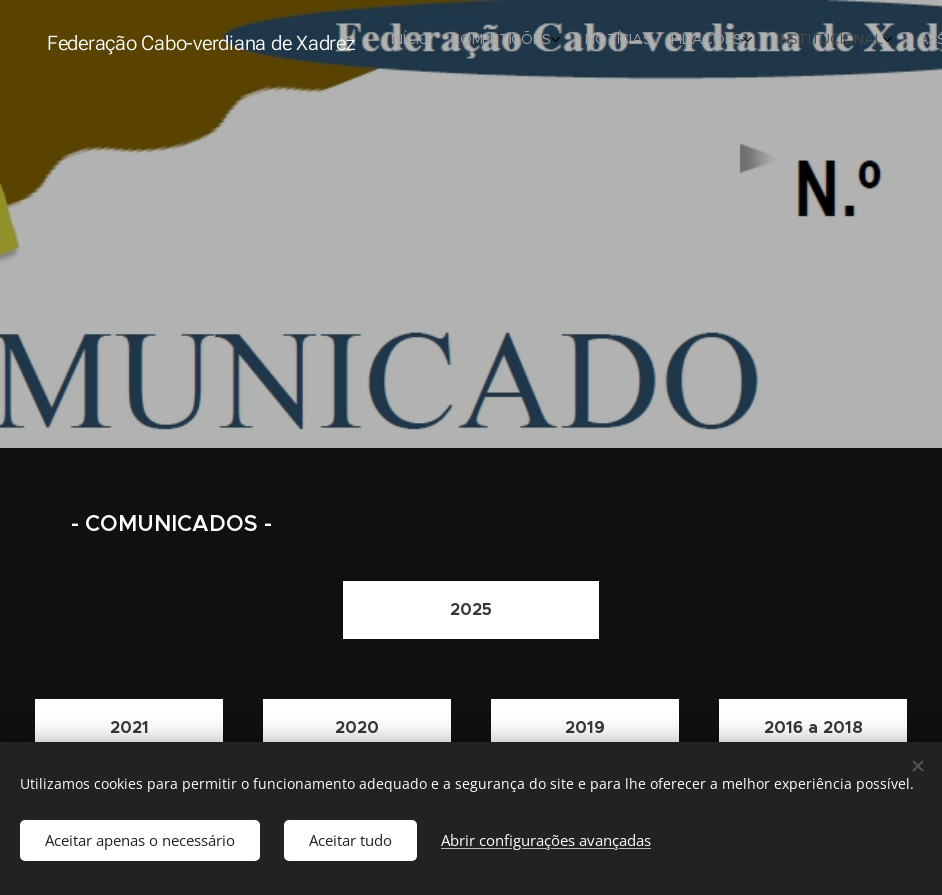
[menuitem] (649, 41)
